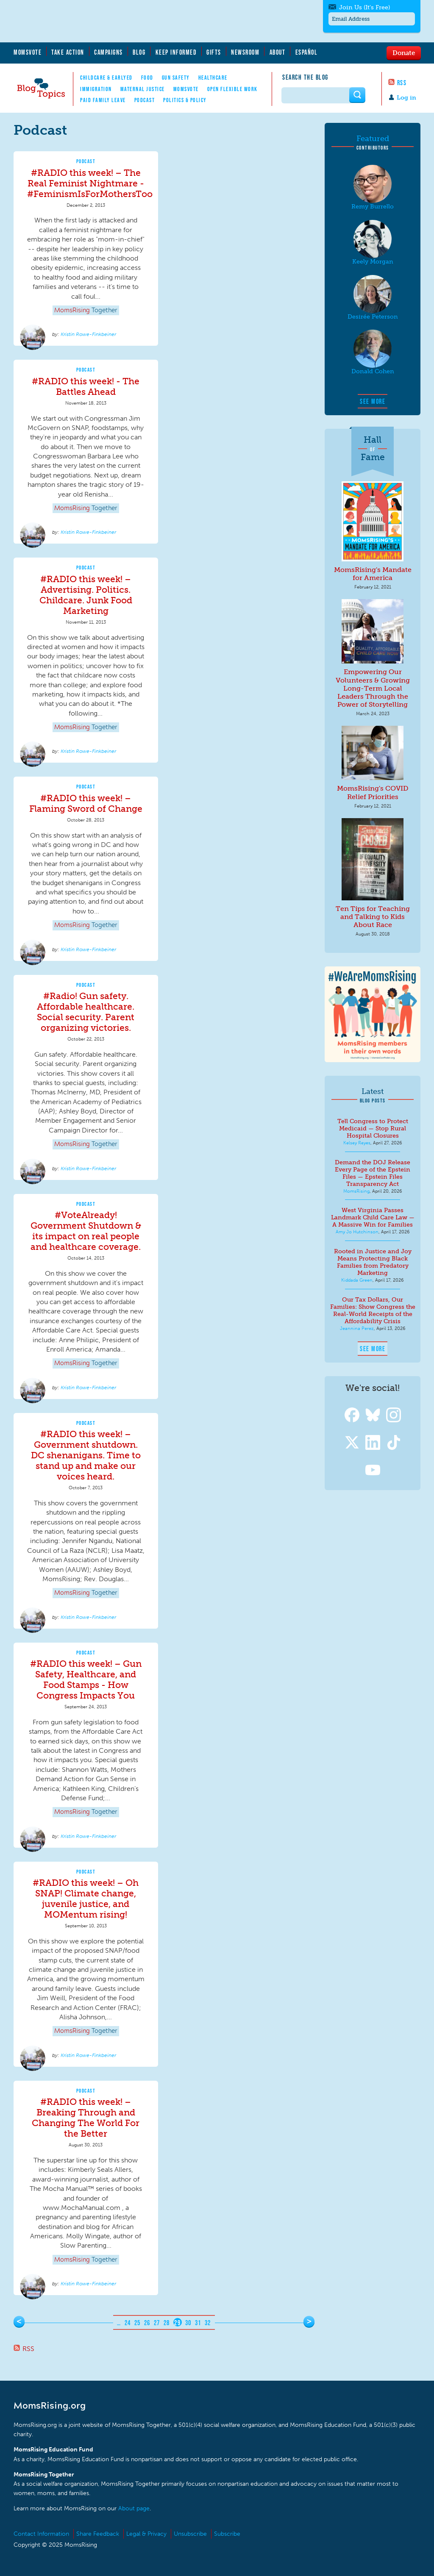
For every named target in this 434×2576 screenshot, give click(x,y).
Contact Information (41, 2533)
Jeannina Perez (357, 1328)
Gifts (213, 52)
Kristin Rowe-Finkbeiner (88, 334)
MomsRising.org (96, 21)
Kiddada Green (357, 1280)
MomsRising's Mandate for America (373, 574)
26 (147, 2322)
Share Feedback (97, 2533)
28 (167, 2322)
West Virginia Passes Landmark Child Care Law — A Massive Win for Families (373, 1217)
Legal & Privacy (146, 2533)
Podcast (144, 100)
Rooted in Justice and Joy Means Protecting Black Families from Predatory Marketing (373, 1262)
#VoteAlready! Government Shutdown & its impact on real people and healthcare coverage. (86, 1231)
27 (157, 2322)
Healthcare (213, 77)
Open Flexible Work (232, 89)
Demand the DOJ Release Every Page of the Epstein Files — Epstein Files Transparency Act (372, 1173)
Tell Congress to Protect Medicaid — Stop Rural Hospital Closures (372, 1128)
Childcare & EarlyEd (106, 77)
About (278, 52)
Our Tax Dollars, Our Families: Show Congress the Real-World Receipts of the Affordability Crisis (372, 1310)
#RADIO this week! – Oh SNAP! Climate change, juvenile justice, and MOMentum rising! (86, 1898)
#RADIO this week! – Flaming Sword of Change (85, 803)
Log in (406, 97)
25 (137, 2322)
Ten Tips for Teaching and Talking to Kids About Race (373, 917)
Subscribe (227, 2533)
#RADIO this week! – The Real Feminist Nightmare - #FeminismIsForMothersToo (90, 183)
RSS (402, 82)
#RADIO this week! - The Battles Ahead (85, 386)
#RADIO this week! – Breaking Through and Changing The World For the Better (85, 2117)
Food (147, 77)
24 (128, 2322)
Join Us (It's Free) (364, 7)
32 (208, 2322)
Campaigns (108, 52)
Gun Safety (176, 77)
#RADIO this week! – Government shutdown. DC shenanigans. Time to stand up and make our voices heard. (86, 1455)
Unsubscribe (190, 2533)
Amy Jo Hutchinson (357, 1232)
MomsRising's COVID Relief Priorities (372, 792)
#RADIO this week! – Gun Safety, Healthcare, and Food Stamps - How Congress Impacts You (86, 1679)
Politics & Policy (185, 100)
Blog (139, 52)
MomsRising (356, 1191)
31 (198, 2322)
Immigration (96, 89)
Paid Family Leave (103, 100)
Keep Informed (176, 52)
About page (134, 2508)
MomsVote (28, 52)
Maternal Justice (142, 89)
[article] (86, 248)
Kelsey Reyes (356, 1143)
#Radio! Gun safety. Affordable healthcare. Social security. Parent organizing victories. (85, 1012)
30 (188, 2322)
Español (306, 52)
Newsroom (245, 52)
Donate (403, 52)
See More (372, 401)
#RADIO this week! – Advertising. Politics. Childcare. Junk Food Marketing (85, 595)
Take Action (67, 52)
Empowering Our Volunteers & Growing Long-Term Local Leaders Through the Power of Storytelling (373, 688)
